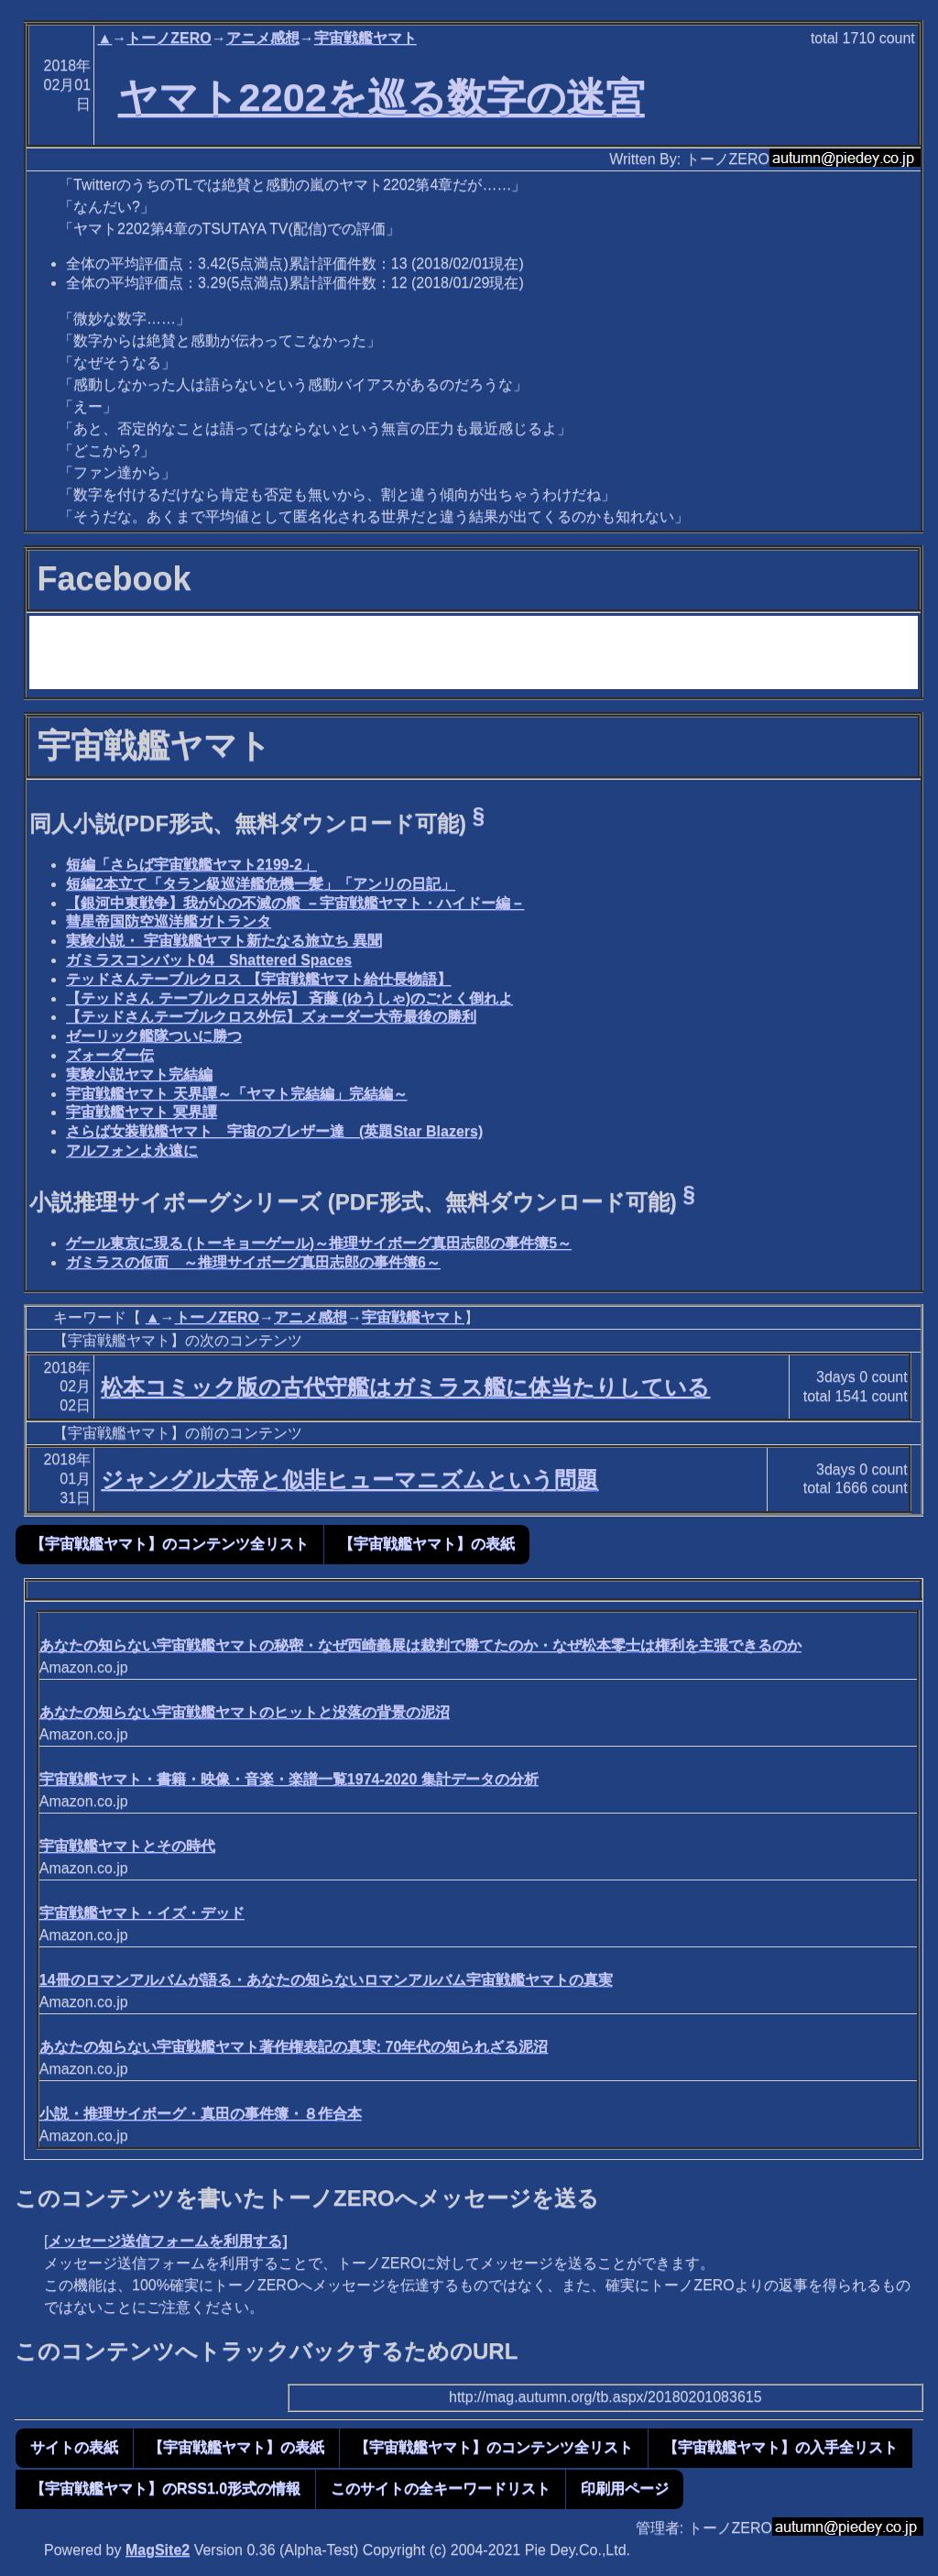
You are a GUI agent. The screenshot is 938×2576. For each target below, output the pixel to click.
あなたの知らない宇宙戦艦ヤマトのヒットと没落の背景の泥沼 (244, 1712)
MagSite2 (157, 2550)
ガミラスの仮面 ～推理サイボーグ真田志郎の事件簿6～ (253, 1262)
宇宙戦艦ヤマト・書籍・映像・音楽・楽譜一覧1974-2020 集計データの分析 (289, 1779)
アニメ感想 (263, 38)
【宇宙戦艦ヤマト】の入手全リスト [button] (780, 2447)
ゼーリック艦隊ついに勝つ (154, 1036)
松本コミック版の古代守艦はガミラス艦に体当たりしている (405, 1387)
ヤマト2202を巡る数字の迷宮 (381, 97)
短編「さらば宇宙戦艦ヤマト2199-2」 (191, 864)
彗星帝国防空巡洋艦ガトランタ (168, 921)
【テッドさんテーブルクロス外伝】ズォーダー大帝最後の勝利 (271, 1017)
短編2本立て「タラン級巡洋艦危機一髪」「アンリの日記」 (260, 884)
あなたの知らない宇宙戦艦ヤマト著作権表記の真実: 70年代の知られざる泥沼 (294, 2047)
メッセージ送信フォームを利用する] (167, 2241)
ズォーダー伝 (110, 1055)
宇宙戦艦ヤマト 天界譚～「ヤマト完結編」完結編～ (236, 1094)
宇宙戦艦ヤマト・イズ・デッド (142, 1913)
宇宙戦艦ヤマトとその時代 (127, 1846)
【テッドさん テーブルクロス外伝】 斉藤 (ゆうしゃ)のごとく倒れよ (289, 998)
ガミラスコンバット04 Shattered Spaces (209, 960)
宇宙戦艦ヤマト (365, 38)
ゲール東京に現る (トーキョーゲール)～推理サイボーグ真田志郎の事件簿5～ (319, 1243)
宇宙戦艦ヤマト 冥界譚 (141, 1112)
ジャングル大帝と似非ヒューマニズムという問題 (349, 1479)
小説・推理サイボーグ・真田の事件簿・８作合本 (200, 2113)
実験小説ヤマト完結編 (139, 1074)
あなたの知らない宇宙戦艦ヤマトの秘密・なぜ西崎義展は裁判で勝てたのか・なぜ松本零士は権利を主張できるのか (420, 1645)
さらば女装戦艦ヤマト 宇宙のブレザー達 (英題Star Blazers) (274, 1131)
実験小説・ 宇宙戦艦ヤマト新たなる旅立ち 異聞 (224, 940)
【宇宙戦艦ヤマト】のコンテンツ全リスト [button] (169, 1543)
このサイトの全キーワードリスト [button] (441, 2488)
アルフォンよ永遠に (132, 1150)
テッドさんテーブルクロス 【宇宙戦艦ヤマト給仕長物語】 (258, 979)
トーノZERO (168, 38)
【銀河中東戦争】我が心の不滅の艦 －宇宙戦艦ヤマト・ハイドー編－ (295, 903)
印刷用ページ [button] (625, 2488)
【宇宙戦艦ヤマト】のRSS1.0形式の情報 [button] (165, 2488)
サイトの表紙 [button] (74, 2447)
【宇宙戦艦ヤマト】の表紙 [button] (427, 1543)
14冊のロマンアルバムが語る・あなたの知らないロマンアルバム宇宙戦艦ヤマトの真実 (326, 1980)
